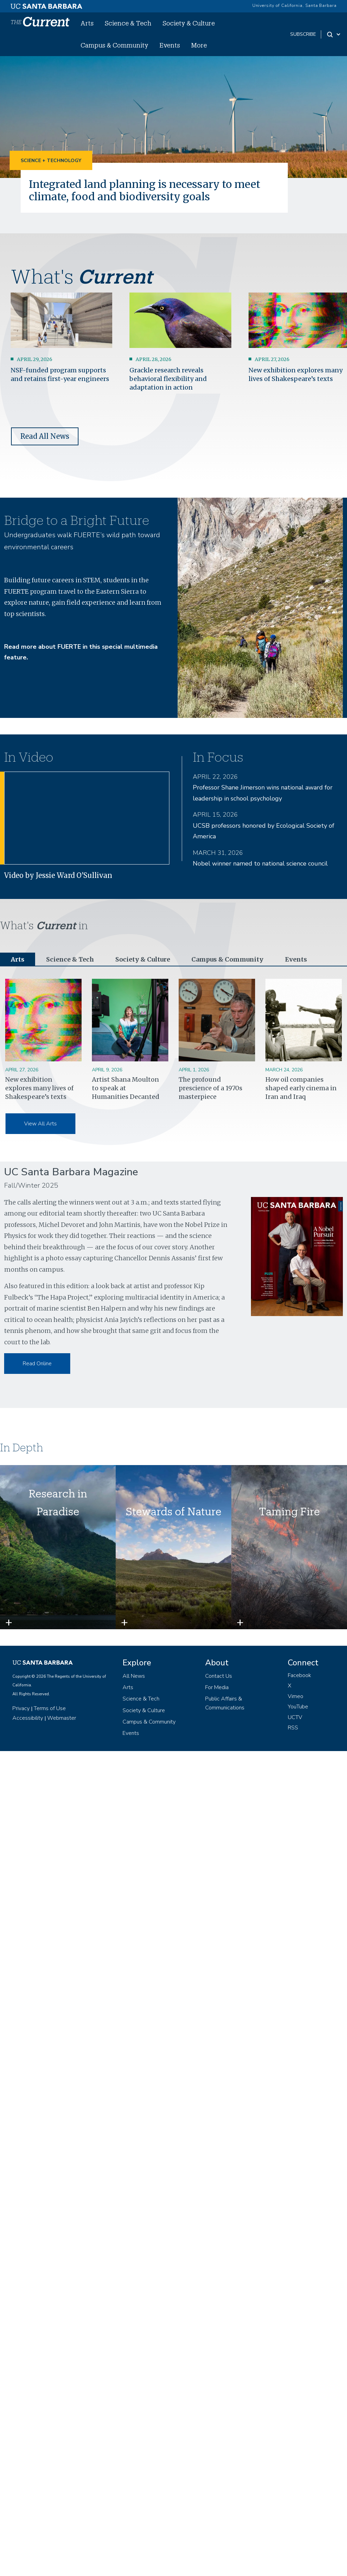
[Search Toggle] (334, 34)
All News (134, 1676)
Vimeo (295, 1696)
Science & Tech (128, 23)
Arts (87, 23)
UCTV (295, 1717)
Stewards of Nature (173, 1511)
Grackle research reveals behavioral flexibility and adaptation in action (168, 378)
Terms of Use (50, 1708)
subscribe (303, 34)
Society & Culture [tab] (142, 959)
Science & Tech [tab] (70, 959)
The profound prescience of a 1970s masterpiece (210, 1088)
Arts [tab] (17, 959)
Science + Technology (51, 160)
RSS (293, 1727)
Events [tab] (296, 959)
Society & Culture (188, 23)
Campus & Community (114, 45)
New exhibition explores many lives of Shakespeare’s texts (39, 1088)
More (199, 45)
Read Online (37, 1363)
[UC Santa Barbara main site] (46, 4)
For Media (217, 1687)
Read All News (44, 436)
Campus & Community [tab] (227, 959)
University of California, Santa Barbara (294, 5)
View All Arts (40, 1123)
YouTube (298, 1706)
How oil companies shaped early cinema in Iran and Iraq (301, 1088)
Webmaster (61, 1718)
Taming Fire (289, 1511)
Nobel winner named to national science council (260, 863)
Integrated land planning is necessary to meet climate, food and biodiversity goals (144, 190)
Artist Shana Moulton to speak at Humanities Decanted (125, 1088)
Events (169, 45)
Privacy (21, 1708)
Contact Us (218, 1676)
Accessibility (27, 1718)
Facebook (299, 1675)
